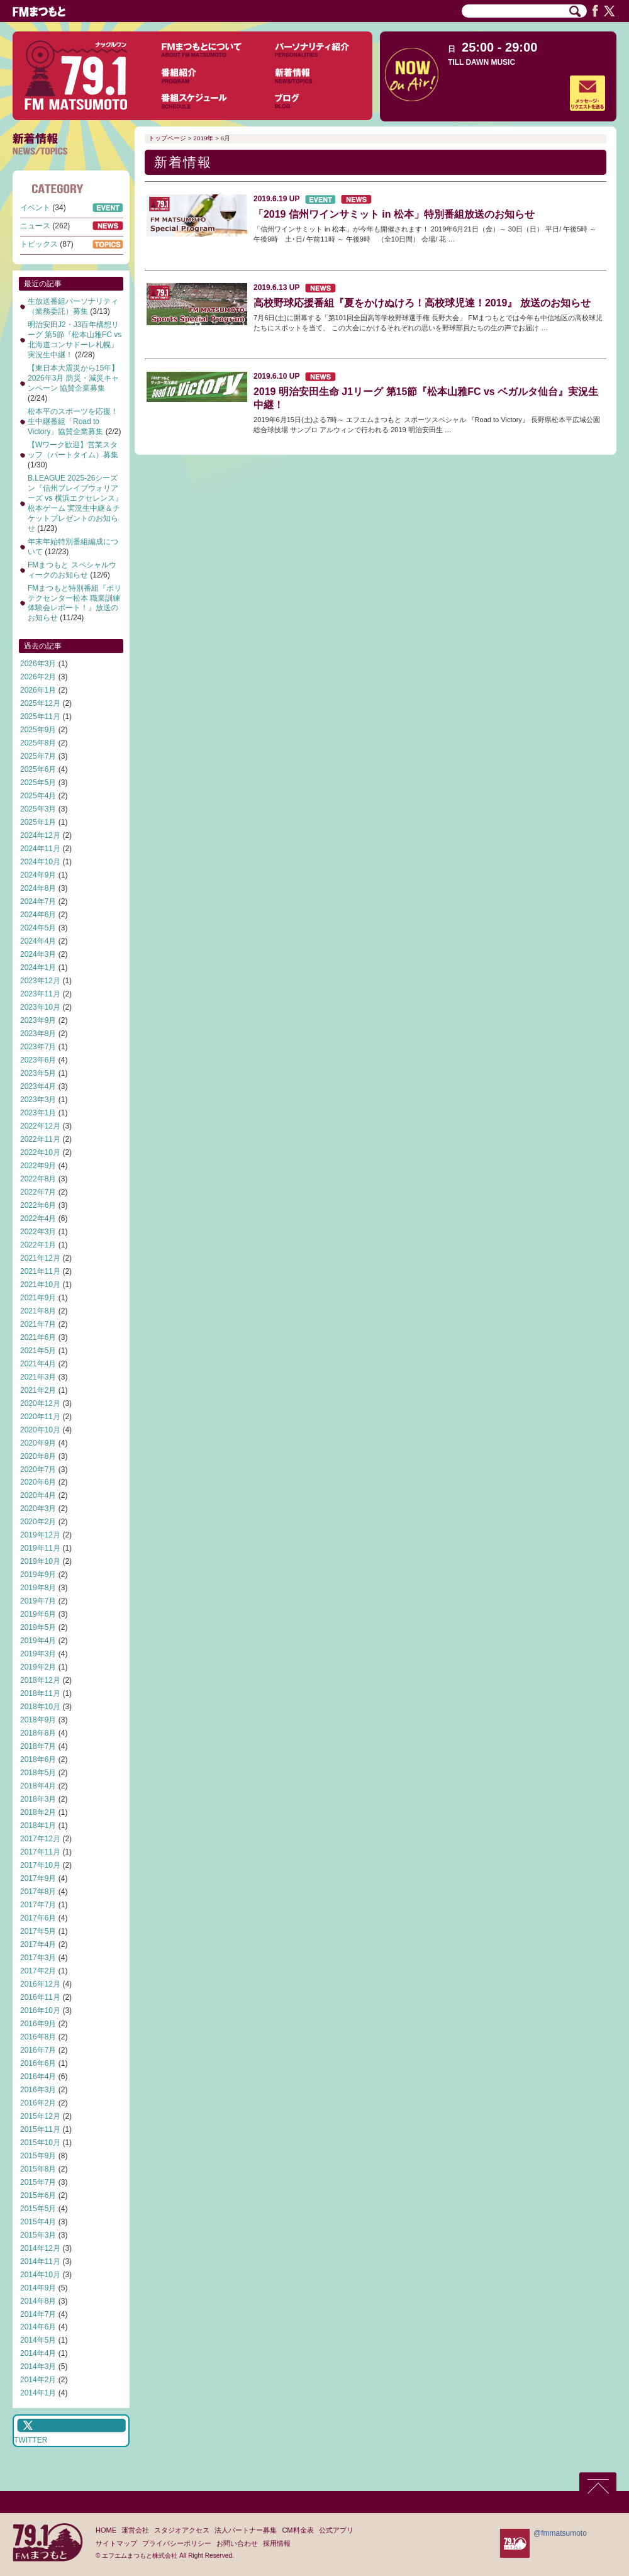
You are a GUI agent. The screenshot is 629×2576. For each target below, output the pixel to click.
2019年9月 (38, 1574)
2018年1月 (38, 1825)
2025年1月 (38, 822)
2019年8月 (38, 1587)
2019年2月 (38, 1667)
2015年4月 (38, 2221)
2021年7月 (38, 1324)
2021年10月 (40, 1284)
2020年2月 (38, 1521)
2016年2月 (38, 2103)
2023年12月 (40, 980)
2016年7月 (38, 2050)
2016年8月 (38, 2036)
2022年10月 (40, 1152)
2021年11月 (40, 1271)
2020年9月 (38, 1443)
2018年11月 (40, 1693)
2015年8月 (38, 2169)
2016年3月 (38, 2089)
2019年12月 (40, 1535)
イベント (35, 207)
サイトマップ (116, 2543)
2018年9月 (38, 1719)
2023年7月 (38, 1046)
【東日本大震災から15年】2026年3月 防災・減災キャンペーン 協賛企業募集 (73, 378)
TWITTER (30, 2440)
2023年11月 (40, 994)
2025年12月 (40, 703)
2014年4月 (38, 2353)
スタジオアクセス (181, 2530)
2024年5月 (38, 927)
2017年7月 (38, 1904)
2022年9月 (38, 1165)
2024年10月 (40, 861)
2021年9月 (38, 1297)
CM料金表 (297, 2530)
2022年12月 (40, 1126)
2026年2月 (38, 676)
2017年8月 (38, 1891)
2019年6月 (38, 1614)
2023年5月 (38, 1073)
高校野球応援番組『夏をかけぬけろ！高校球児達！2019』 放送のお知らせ (422, 303)
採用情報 (277, 2543)
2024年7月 (38, 901)
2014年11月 (40, 2261)
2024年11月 (40, 848)
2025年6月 (38, 769)
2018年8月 (38, 1733)
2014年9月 (38, 2287)
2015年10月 (40, 2142)
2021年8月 (38, 1311)
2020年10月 (40, 1429)
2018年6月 (38, 1759)
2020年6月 (38, 1482)
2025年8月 (38, 743)
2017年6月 (38, 1918)
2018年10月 (40, 1706)
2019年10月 (40, 1561)
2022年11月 (40, 1139)
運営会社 (135, 2530)
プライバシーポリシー (176, 2543)
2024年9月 (38, 875)
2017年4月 (38, 1944)
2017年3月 (38, 1957)
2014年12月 (40, 2248)
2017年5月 (38, 1931)
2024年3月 (38, 954)
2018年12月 (40, 1680)
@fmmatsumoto (560, 2533)
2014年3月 (38, 2366)
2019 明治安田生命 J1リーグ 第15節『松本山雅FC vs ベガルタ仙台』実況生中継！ (425, 398)
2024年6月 (38, 914)
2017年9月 (38, 1878)
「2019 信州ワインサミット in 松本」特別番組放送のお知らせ (394, 214)
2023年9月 (38, 1020)
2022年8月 (38, 1178)
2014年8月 (38, 2301)
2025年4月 (38, 795)
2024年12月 (40, 835)
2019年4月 (38, 1640)
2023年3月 (38, 1099)
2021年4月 (38, 1363)
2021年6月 (38, 1337)
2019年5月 (38, 1627)
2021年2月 (38, 1390)
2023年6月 (38, 1060)
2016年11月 (40, 1997)
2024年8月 (38, 888)
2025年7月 (38, 756)
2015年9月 (38, 2155)
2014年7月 (38, 2314)
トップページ (167, 138)
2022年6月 (38, 1205)
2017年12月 (40, 1838)
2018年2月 (38, 1812)
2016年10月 (40, 2010)
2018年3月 (38, 1799)
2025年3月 (38, 809)
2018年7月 (38, 1746)
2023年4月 (38, 1086)
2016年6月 (38, 2063)
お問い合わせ (237, 2543)
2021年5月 (38, 1350)
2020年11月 (40, 1416)
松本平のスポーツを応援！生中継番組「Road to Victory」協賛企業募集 (73, 421)
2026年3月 (38, 663)
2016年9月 (38, 2023)
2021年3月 (38, 1377)
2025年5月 (38, 782)
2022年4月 (38, 1218)
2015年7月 (38, 2182)
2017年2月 (38, 1970)
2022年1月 (38, 1245)
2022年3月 (38, 1231)
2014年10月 (40, 2274)
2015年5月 (38, 2208)
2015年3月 (38, 2235)
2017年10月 (40, 1865)
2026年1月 (38, 690)
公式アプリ (336, 2530)
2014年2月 (38, 2379)
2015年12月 (40, 2116)
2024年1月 (38, 967)
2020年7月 (38, 1469)
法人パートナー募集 (245, 2530)
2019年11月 (40, 1548)
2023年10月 (40, 1007)
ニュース (35, 225)
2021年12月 (40, 1258)
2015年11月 (40, 2129)
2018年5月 (38, 1772)
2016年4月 (38, 2076)
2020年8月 (38, 1456)
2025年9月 (38, 729)
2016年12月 (40, 1984)
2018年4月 (38, 1785)
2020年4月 (38, 1495)
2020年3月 (38, 1508)
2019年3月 (38, 1653)
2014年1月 (38, 2393)
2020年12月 (40, 1403)
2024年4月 (38, 941)
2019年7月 (38, 1601)
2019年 (203, 138)
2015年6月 (38, 2195)
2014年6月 (38, 2326)
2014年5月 (38, 2340)
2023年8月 (38, 1033)
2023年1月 (38, 1112)
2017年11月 (40, 1852)
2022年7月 (38, 1192)
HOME (106, 2530)
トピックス (39, 244)
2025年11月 (40, 716)
